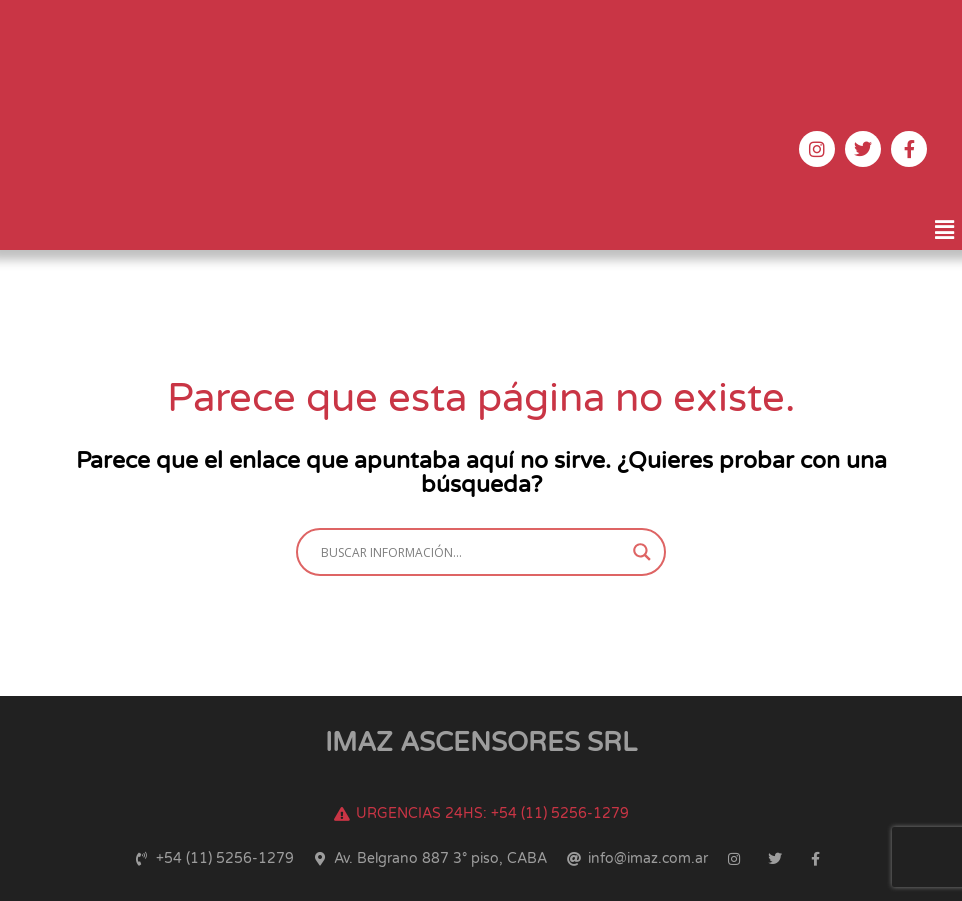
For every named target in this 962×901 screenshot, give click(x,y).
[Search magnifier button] (642, 552)
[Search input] (472, 552)
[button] (945, 231)
